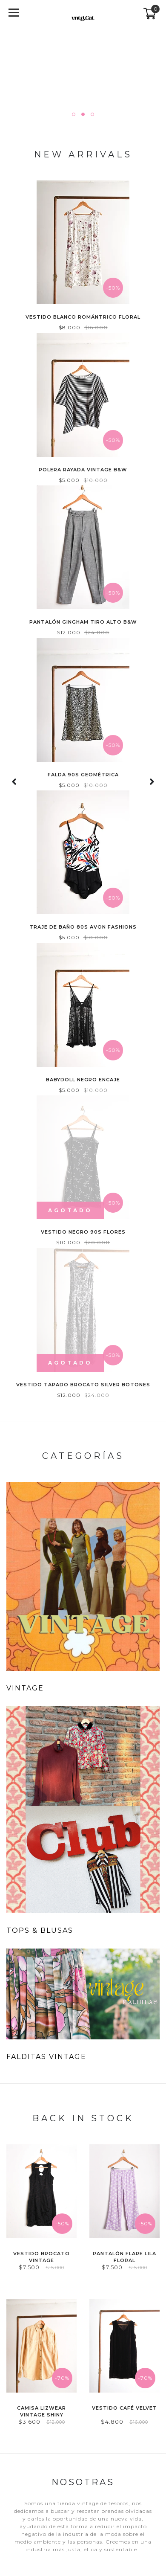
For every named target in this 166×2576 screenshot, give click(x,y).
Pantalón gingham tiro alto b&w (83, 622)
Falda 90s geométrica (83, 775)
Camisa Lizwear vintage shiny (41, 2411)
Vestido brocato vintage (41, 2257)
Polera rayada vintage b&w (83, 470)
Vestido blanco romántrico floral (83, 317)
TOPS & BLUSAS (39, 1930)
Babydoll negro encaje (83, 1080)
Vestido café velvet (124, 2408)
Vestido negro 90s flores (83, 1232)
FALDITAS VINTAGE (46, 2057)
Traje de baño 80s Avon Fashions (83, 927)
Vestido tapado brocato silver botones (83, 1385)
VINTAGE (25, 1688)
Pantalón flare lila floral (124, 2257)
